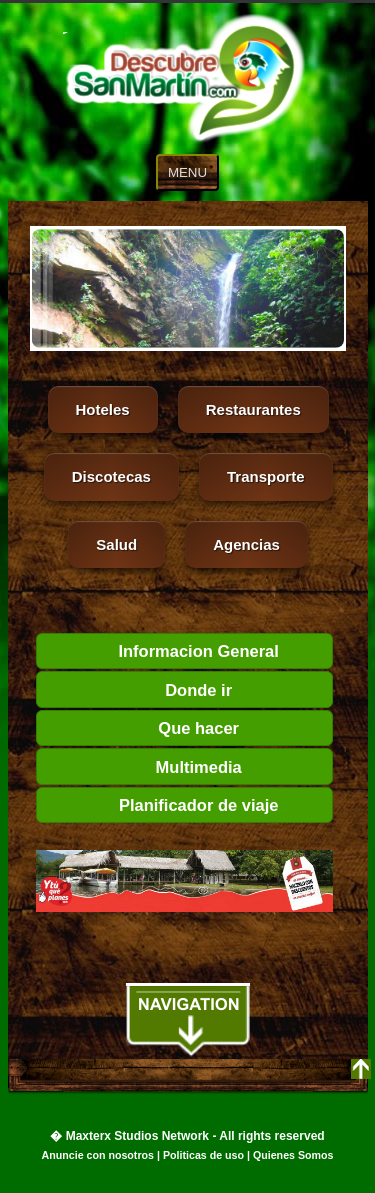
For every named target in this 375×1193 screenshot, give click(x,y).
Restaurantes (253, 409)
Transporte (266, 476)
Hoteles (103, 409)
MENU (187, 172)
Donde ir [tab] (138, 690)
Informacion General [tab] (161, 651)
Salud (116, 544)
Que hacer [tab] (142, 728)
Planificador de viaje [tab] (161, 805)
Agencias (246, 544)
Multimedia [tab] (143, 767)
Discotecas (111, 476)
